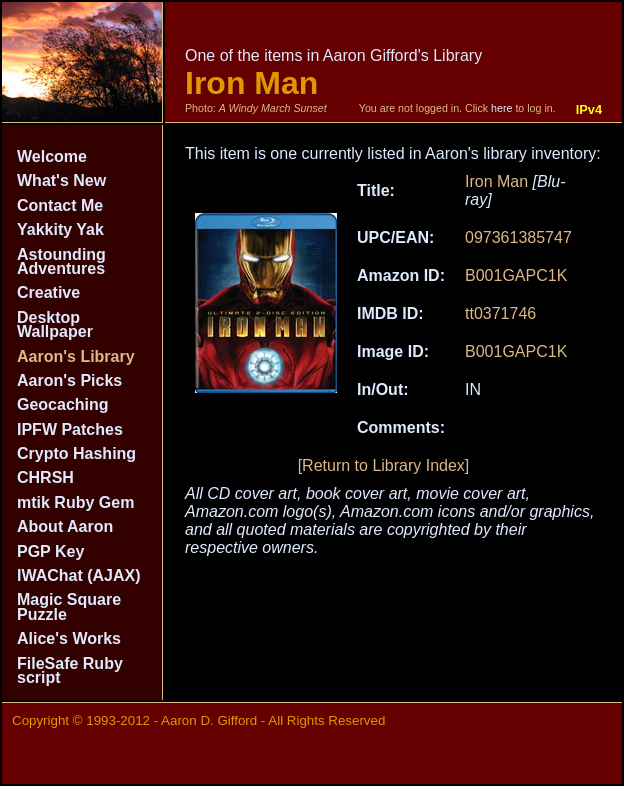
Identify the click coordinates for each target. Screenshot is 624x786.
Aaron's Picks (69, 380)
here (501, 108)
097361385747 (518, 237)
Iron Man (496, 181)
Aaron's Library (76, 356)
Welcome (52, 156)
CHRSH (45, 477)
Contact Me (60, 205)
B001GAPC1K (516, 275)
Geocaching (63, 404)
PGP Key (50, 551)
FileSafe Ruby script (70, 670)
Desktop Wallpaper (55, 324)
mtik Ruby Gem (75, 502)
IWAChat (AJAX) (79, 575)
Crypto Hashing (76, 453)
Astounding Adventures (61, 261)
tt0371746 (500, 313)
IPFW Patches (70, 429)
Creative (48, 292)
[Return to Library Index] (384, 465)
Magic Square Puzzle (69, 606)
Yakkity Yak (60, 229)
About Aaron (65, 526)
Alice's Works (69, 638)
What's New (61, 180)
